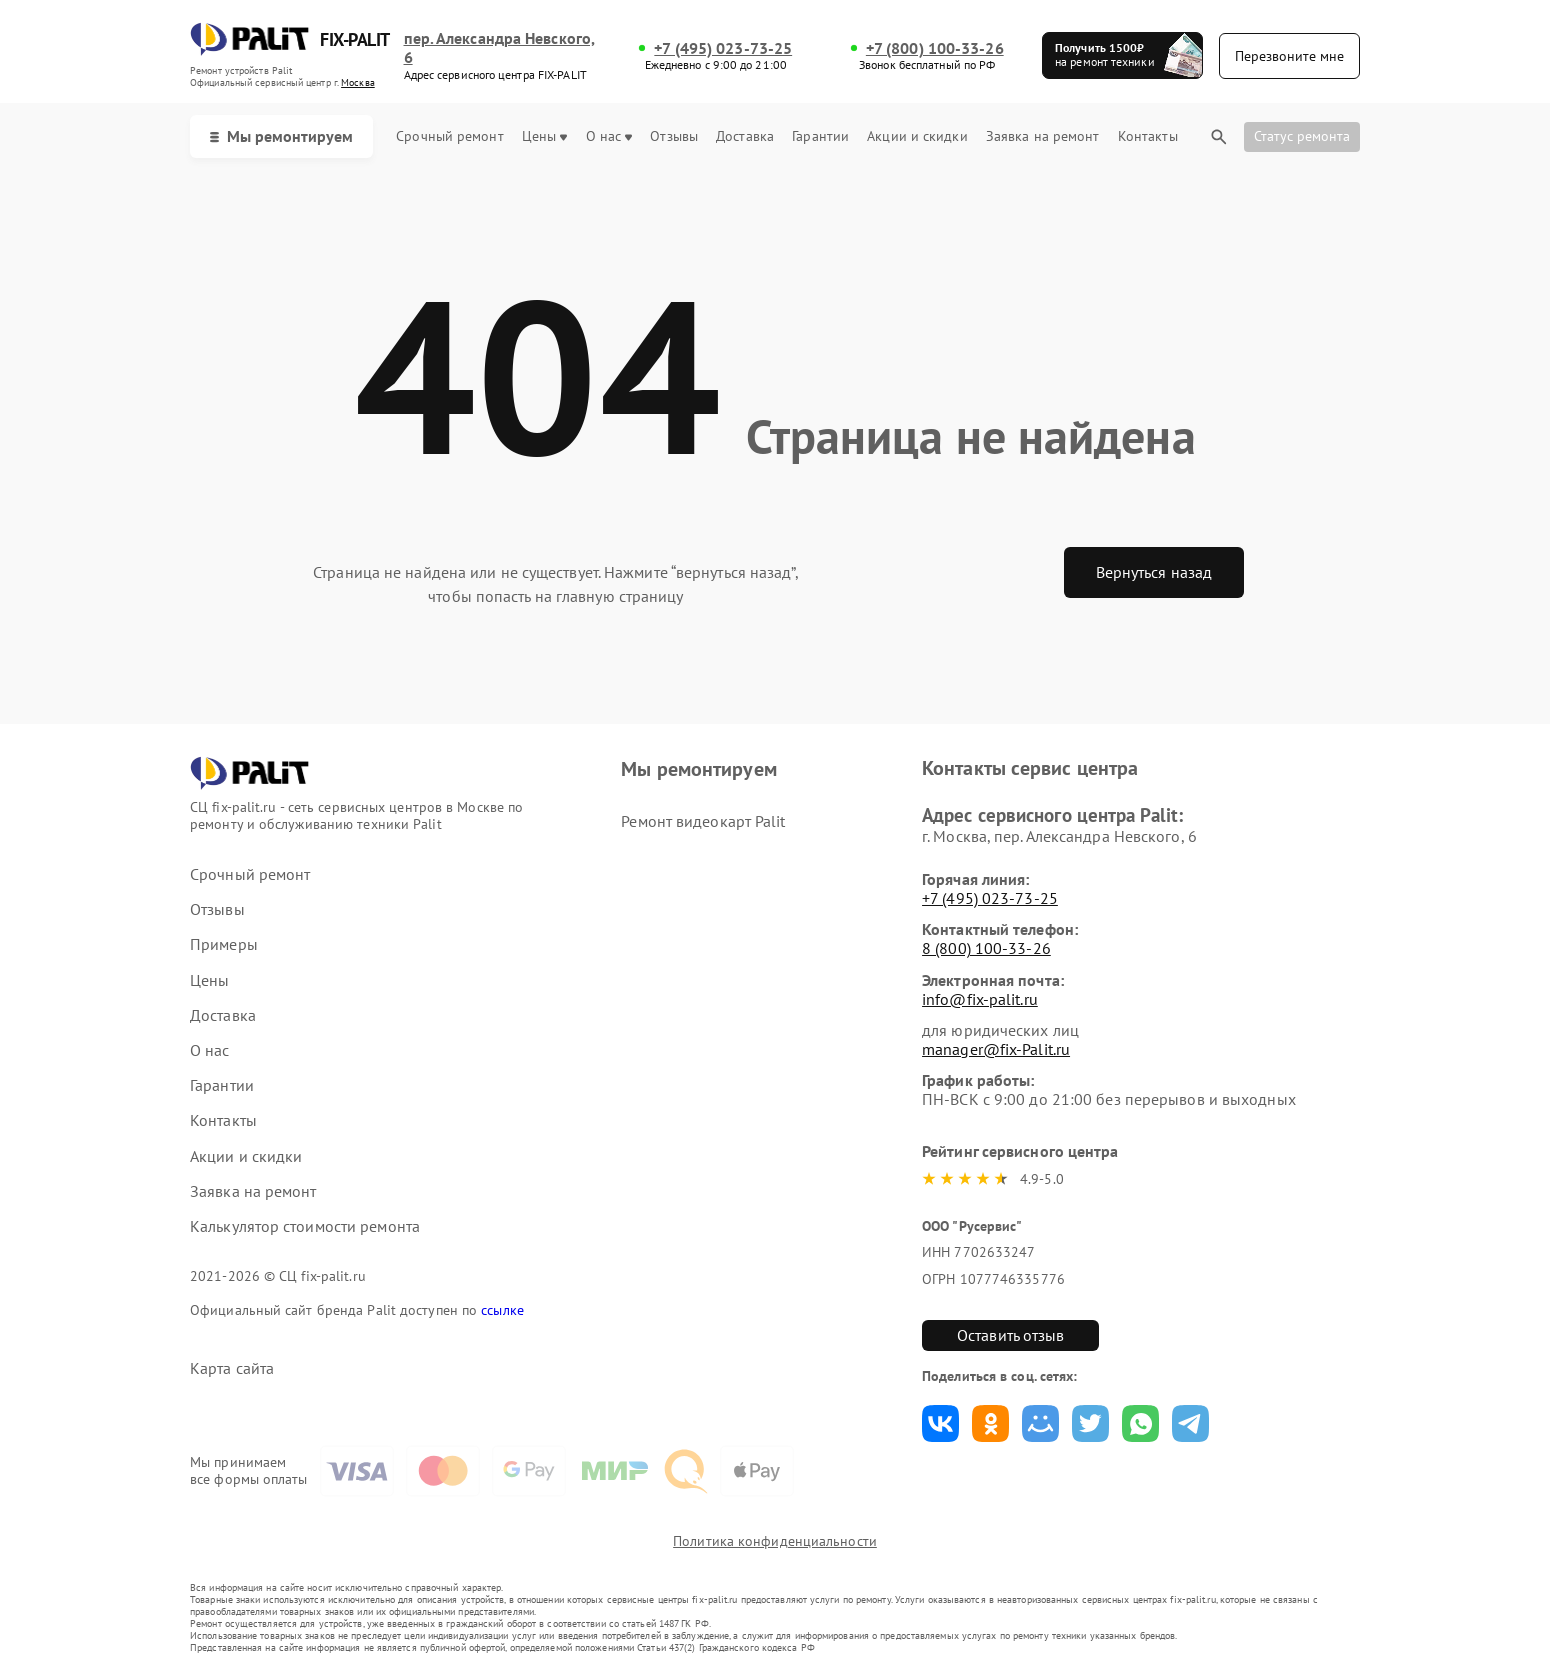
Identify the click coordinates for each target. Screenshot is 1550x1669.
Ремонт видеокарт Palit (703, 821)
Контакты (1148, 136)
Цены (544, 136)
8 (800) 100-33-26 (986, 948)
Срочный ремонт (449, 136)
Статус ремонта (1302, 136)
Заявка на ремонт (1043, 136)
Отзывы (674, 136)
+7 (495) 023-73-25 (723, 48)
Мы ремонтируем (281, 136)
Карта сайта (232, 1368)
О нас (609, 136)
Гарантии (820, 136)
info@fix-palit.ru (980, 999)
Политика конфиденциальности (775, 1541)
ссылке (502, 1310)
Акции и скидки (917, 136)
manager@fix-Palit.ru (996, 1049)
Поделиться (940, 1423)
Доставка (745, 136)
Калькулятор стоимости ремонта (305, 1226)
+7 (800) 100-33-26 (935, 48)
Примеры (224, 944)
